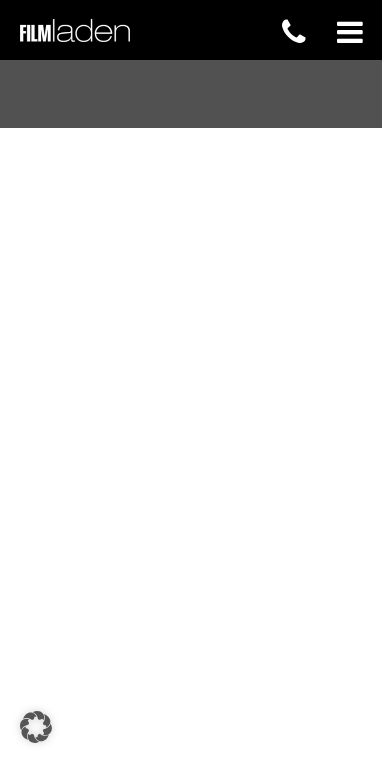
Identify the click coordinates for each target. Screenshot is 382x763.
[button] (36, 727)
